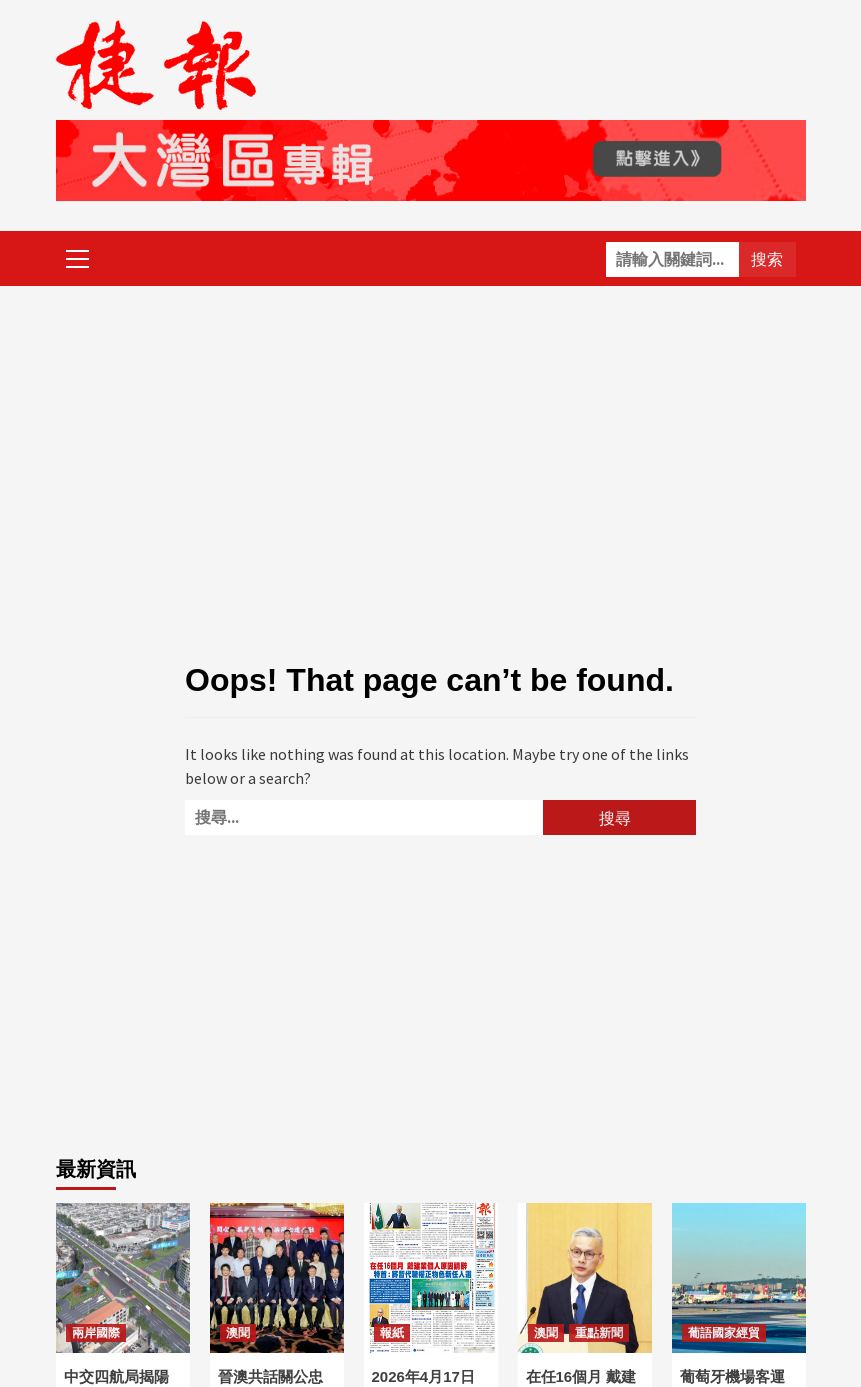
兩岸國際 (96, 1333)
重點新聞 (599, 1333)
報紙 (392, 1333)
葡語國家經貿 (724, 1333)
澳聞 (238, 1333)
